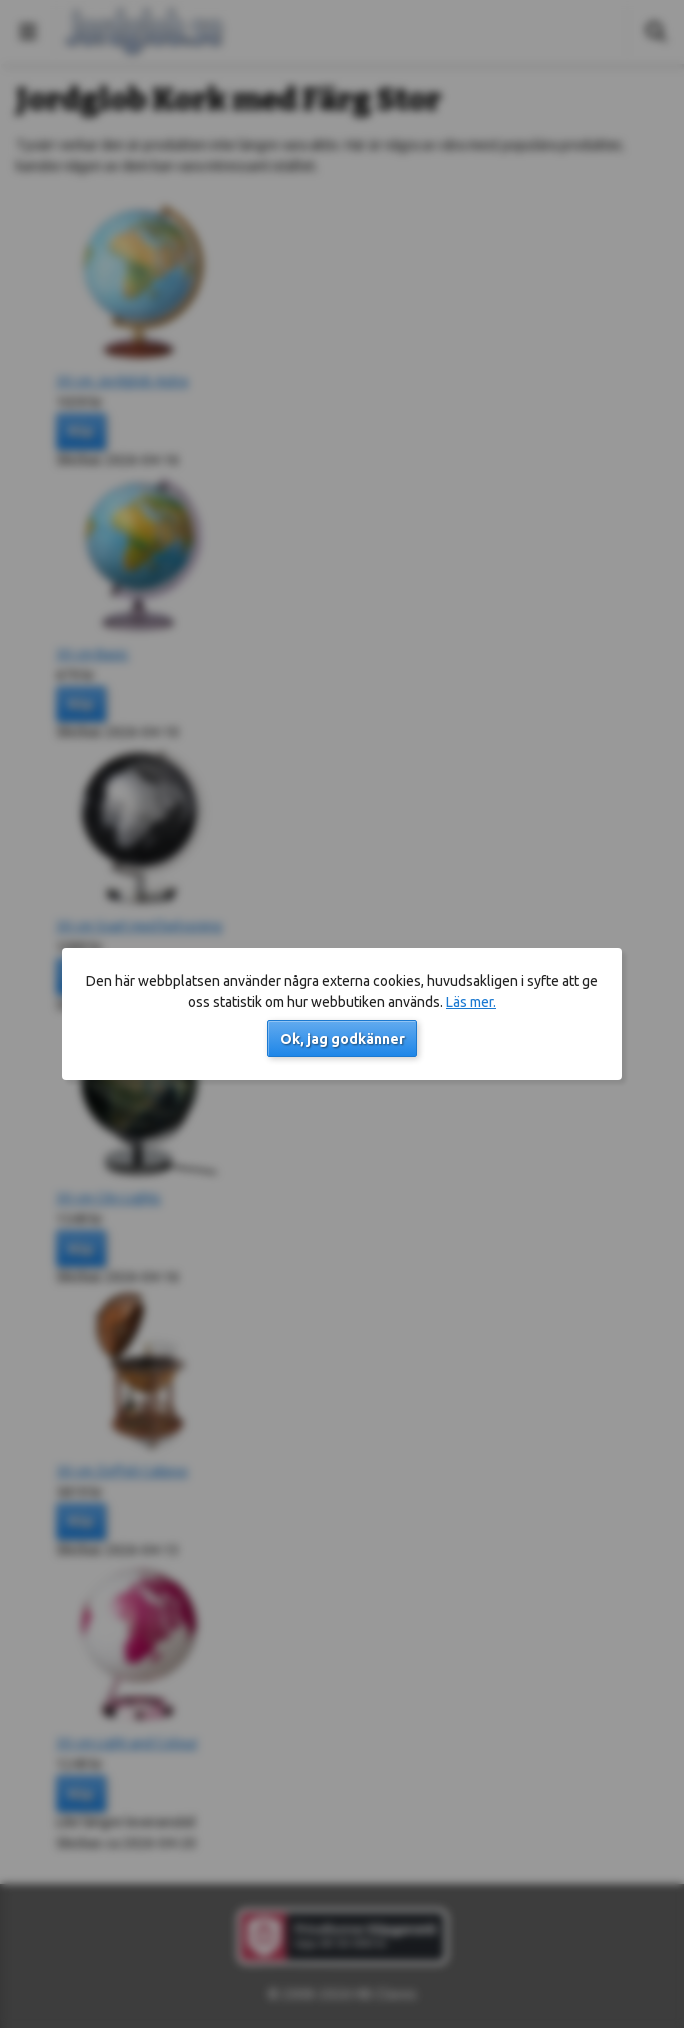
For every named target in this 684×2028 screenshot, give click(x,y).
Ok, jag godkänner (342, 1039)
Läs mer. (471, 1002)
